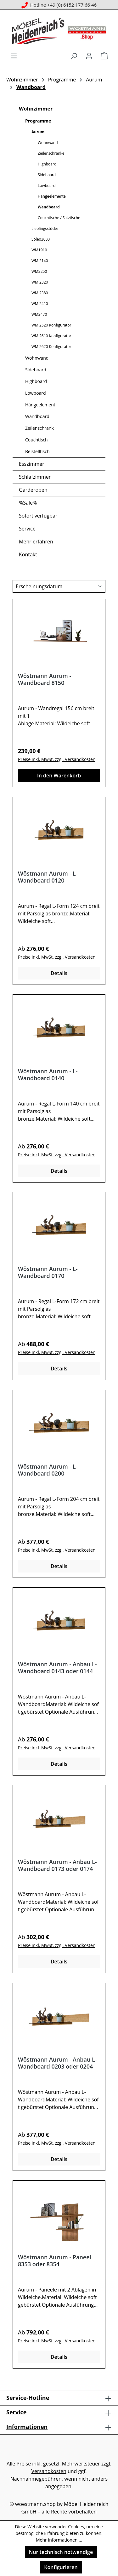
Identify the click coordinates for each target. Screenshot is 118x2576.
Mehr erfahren (36, 541)
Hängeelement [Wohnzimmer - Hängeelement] (40, 405)
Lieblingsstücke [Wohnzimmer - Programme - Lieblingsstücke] (44, 228)
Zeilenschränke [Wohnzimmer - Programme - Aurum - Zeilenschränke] (51, 153)
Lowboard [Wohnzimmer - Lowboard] (35, 393)
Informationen (27, 2426)
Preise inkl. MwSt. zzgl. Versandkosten (56, 759)
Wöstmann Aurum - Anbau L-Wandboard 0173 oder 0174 (57, 1865)
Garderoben (33, 489)
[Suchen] (73, 55)
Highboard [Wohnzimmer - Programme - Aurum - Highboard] (47, 164)
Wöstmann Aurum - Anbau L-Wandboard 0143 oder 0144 (57, 1668)
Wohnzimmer (36, 108)
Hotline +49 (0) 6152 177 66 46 (59, 5)
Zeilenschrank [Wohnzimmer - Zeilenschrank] (39, 428)
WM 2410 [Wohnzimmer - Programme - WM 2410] (39, 303)
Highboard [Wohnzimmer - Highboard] (36, 381)
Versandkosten (48, 2471)
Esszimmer (31, 463)
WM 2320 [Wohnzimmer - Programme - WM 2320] (39, 282)
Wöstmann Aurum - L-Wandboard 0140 (47, 1075)
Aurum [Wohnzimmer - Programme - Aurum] (37, 132)
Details (59, 973)
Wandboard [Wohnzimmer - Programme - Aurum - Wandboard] (49, 207)
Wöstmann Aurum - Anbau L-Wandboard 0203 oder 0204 (57, 2063)
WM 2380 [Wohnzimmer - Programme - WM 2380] (39, 293)
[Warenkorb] (104, 55)
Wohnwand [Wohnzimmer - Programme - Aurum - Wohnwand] (48, 142)
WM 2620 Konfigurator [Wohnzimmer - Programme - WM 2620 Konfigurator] (51, 346)
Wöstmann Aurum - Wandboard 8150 (44, 679)
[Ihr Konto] (89, 55)
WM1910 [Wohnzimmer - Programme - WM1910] (39, 250)
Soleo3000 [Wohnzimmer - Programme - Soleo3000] (40, 239)
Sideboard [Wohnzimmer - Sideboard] (35, 370)
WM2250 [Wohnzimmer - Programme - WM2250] (39, 271)
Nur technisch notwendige (61, 2552)
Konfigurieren (60, 2567)
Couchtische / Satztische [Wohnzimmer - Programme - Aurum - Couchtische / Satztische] (59, 217)
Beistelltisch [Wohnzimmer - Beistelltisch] (37, 451)
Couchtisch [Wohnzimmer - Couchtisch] (36, 440)
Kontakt (28, 554)
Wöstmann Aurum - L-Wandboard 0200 (47, 1470)
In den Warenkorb (59, 775)
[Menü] (13, 55)
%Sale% (28, 502)
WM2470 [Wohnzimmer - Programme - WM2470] (39, 314)
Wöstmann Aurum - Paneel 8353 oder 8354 (54, 2261)
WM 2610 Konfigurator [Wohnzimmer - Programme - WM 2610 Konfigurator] (51, 335)
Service (27, 528)
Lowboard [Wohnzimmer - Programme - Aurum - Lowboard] (46, 185)
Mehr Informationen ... (59, 2540)
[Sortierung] (59, 586)
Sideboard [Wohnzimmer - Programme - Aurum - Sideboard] (47, 174)
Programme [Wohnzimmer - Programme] (38, 121)
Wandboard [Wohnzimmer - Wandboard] (37, 416)
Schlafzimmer (35, 476)
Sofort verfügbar (38, 515)
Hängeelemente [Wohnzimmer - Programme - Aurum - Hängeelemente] (52, 196)
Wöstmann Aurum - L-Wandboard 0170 (47, 1272)
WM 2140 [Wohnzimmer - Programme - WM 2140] (39, 260)
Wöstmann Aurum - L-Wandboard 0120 (47, 877)
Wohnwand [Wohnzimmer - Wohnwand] (36, 358)
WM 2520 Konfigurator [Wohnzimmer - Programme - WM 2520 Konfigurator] (51, 325)
